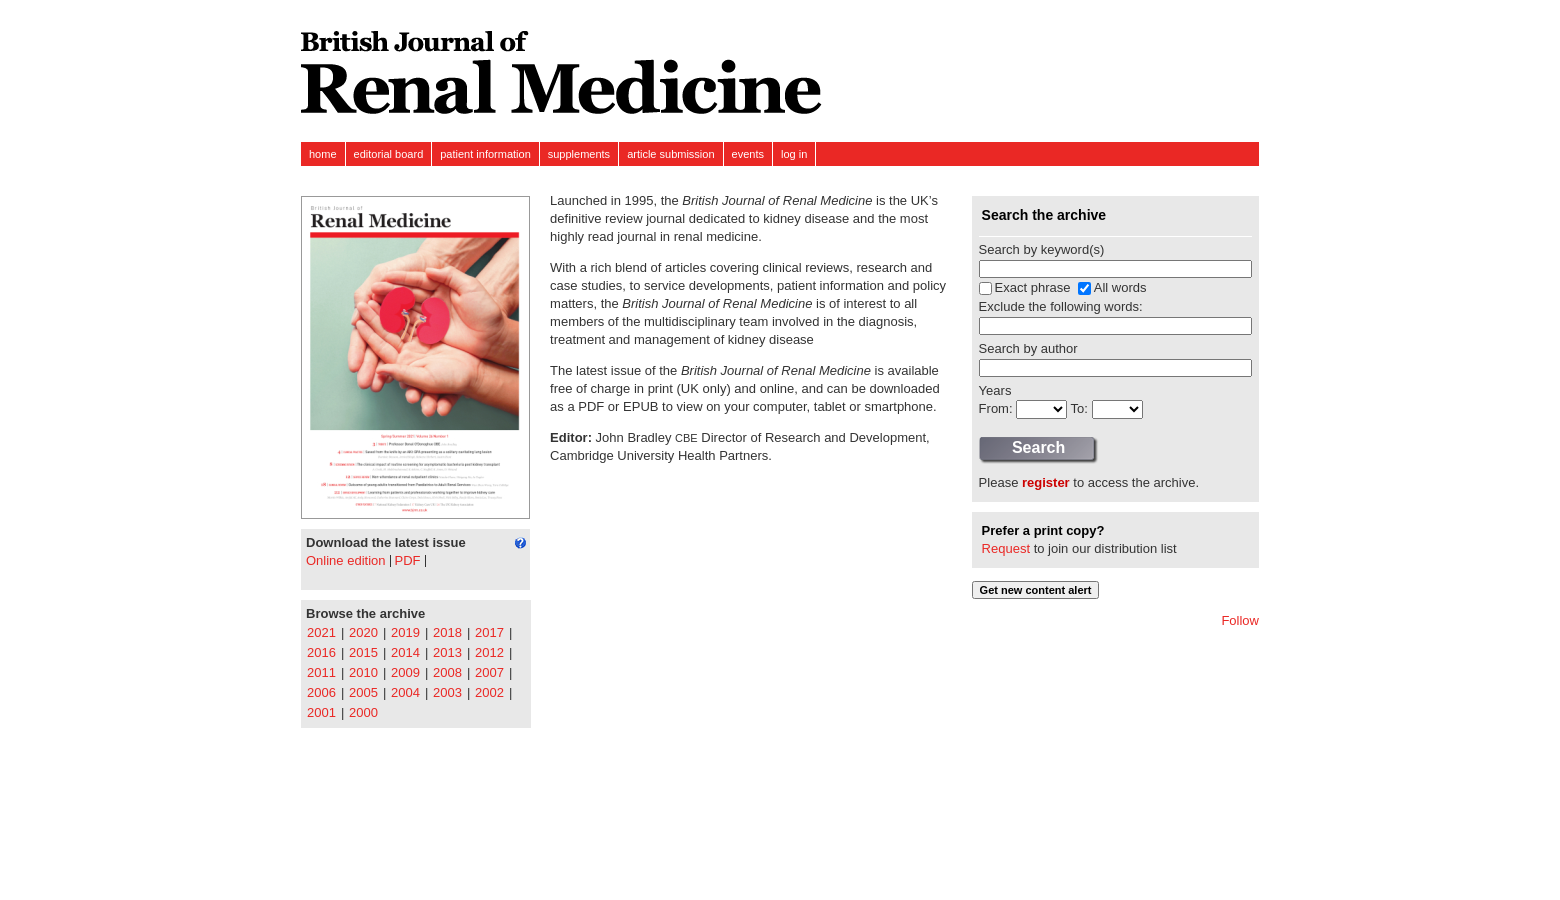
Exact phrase (1033, 287)
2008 (447, 672)
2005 (363, 692)
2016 (321, 652)
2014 (405, 652)
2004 (405, 692)
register (1046, 482)
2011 (321, 672)
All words (1120, 287)
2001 (321, 712)
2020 (363, 632)
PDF (408, 560)
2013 (447, 652)
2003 (447, 692)
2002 (489, 692)
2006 (321, 692)
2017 (489, 632)
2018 (447, 632)
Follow (1240, 620)
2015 (363, 652)
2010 (363, 672)
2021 (321, 632)
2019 (405, 632)
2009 (405, 672)
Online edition (346, 560)
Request (1006, 548)
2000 (363, 712)
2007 (489, 672)
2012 (489, 652)
